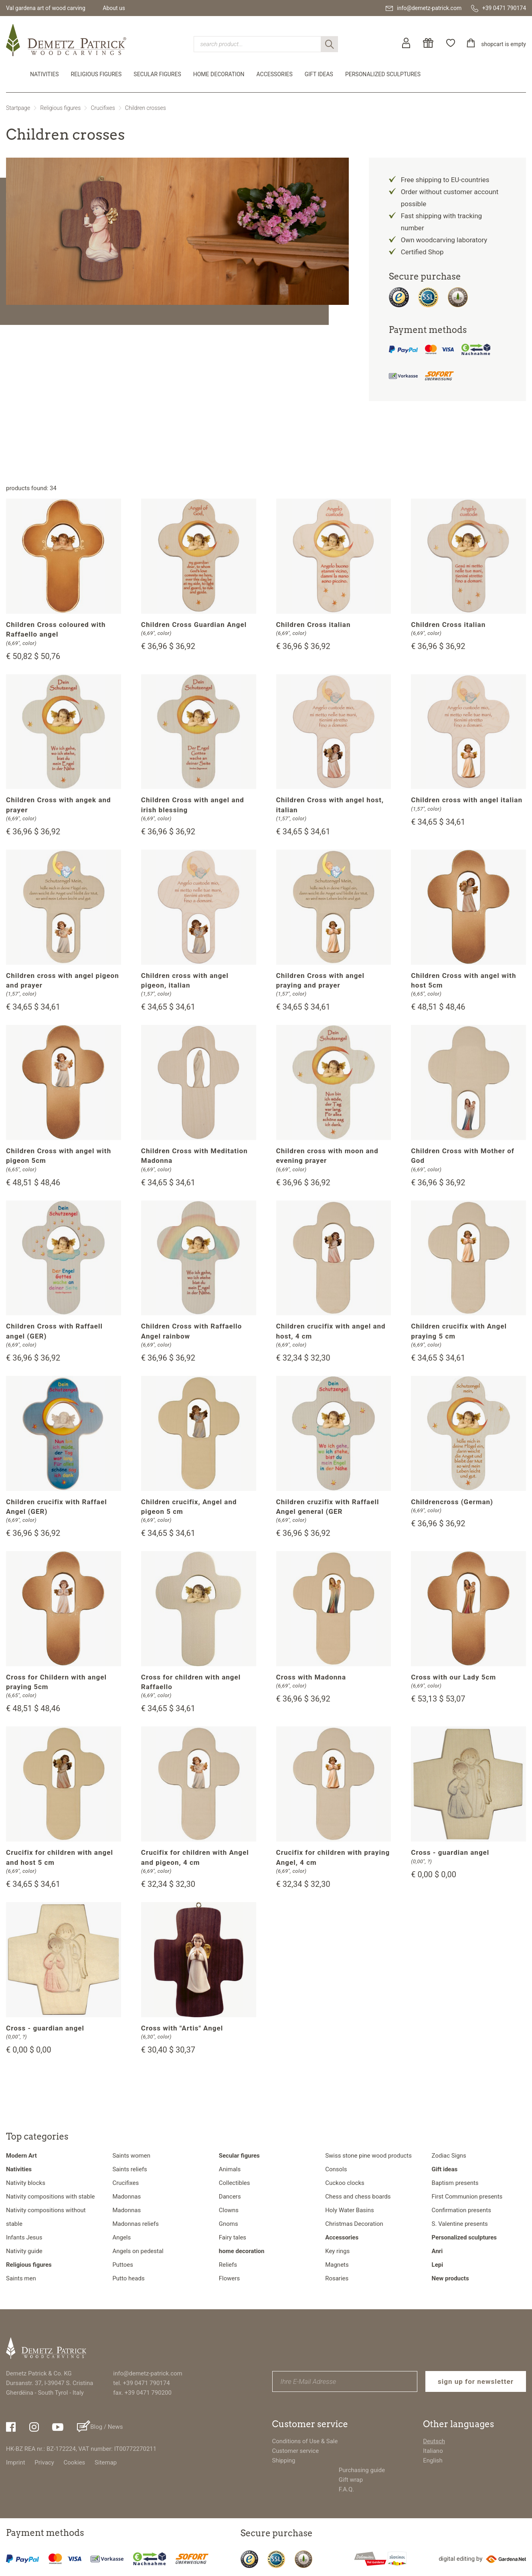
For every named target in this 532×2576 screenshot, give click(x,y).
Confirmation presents (461, 2210)
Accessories (275, 74)
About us (114, 8)
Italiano (433, 2450)
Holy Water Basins (349, 2210)
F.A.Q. (346, 2489)
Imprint (15, 2462)
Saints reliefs (129, 2169)
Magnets (337, 2264)
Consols (336, 2169)
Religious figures (96, 74)
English (433, 2460)
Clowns (229, 2210)
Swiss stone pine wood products (368, 2155)
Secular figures (157, 74)
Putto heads (128, 2278)
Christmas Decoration (354, 2223)
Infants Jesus (24, 2237)
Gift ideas (319, 74)
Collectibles (234, 2183)
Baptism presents (455, 2183)
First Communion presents (467, 2196)
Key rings (337, 2251)
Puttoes (122, 2264)
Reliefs (228, 2264)
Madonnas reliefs (135, 2223)
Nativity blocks (25, 2183)
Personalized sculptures (383, 74)
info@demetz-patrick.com (147, 2373)
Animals (230, 2169)
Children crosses (145, 108)
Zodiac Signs (449, 2155)
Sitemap (106, 2462)
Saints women (131, 2155)
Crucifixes (103, 108)
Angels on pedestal (137, 2251)
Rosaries (336, 2278)
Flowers (229, 2278)
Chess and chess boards (357, 2196)
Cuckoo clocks (344, 2183)
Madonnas (126, 2196)
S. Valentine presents (460, 2223)
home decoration (219, 74)
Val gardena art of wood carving (45, 8)
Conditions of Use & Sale (305, 2441)
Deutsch (434, 2441)
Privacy (44, 2462)
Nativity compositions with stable (50, 2196)
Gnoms (228, 2223)
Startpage (18, 108)
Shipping (283, 2460)
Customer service (295, 2450)
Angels (121, 2237)
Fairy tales (232, 2237)
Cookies (74, 2462)
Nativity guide (24, 2251)
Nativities (44, 74)
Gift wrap (351, 2479)
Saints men (21, 2278)
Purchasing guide (362, 2470)
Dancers (230, 2196)
